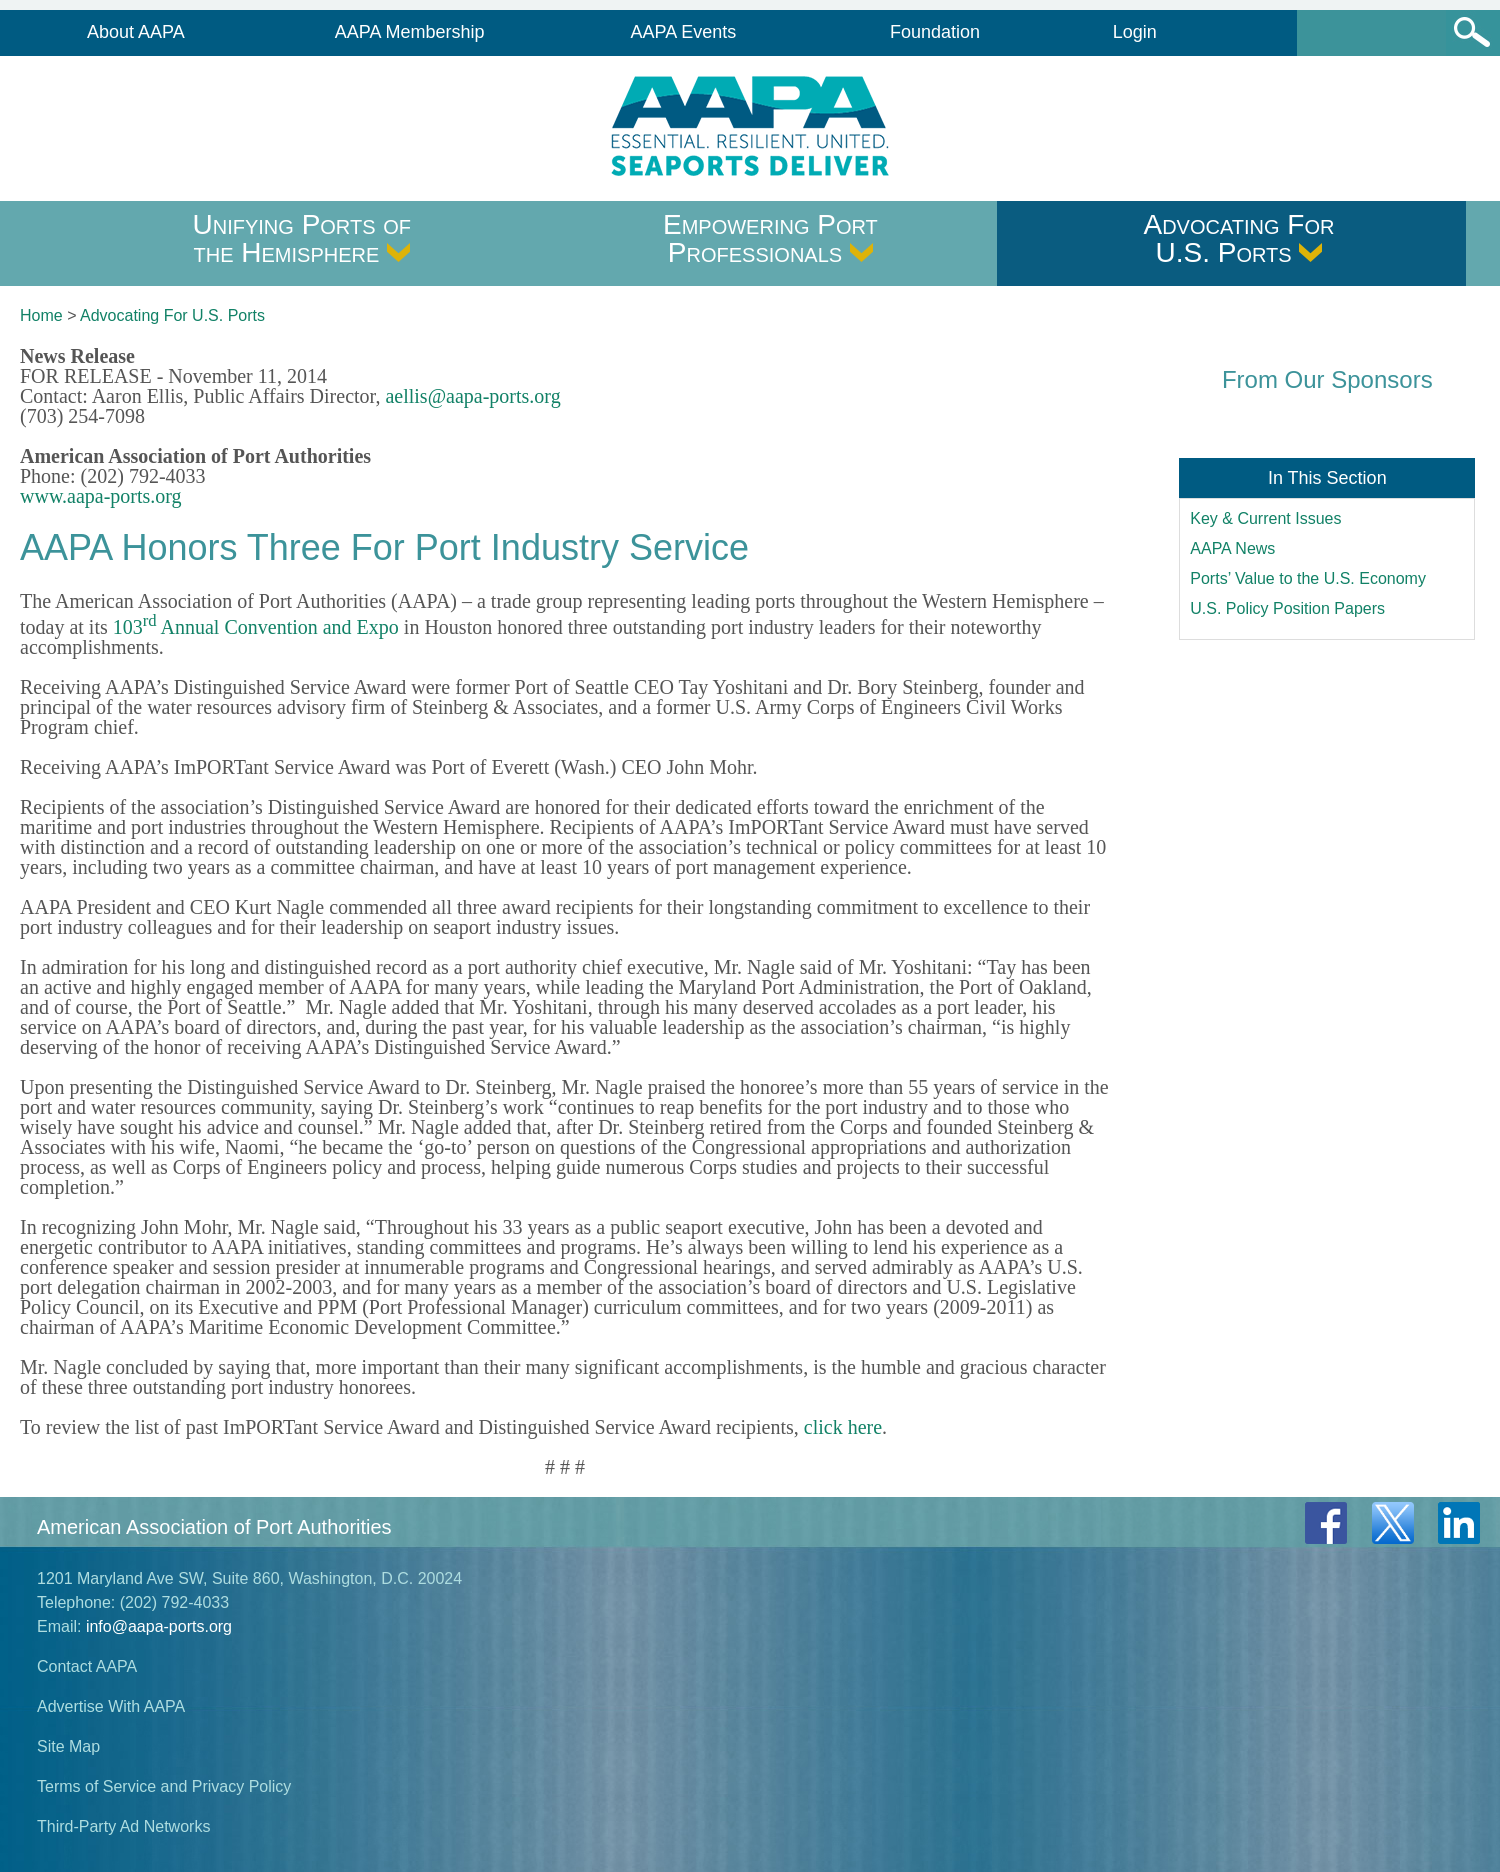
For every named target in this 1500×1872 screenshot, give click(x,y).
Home (41, 315)
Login (1135, 32)
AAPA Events (684, 32)
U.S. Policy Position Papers (1287, 608)
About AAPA (136, 32)
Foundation (935, 32)
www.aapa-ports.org (101, 496)
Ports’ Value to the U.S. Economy (1308, 578)
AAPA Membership (410, 32)
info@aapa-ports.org (159, 1626)
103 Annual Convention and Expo (256, 627)
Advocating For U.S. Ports (1238, 238)
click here (843, 1427)
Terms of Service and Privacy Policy (164, 1786)
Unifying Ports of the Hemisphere (302, 238)
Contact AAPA (87, 1666)
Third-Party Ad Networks (123, 1826)
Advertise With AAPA (111, 1706)
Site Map (68, 1746)
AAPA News (1232, 548)
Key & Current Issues (1265, 518)
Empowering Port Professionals (770, 238)
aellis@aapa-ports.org (472, 396)
